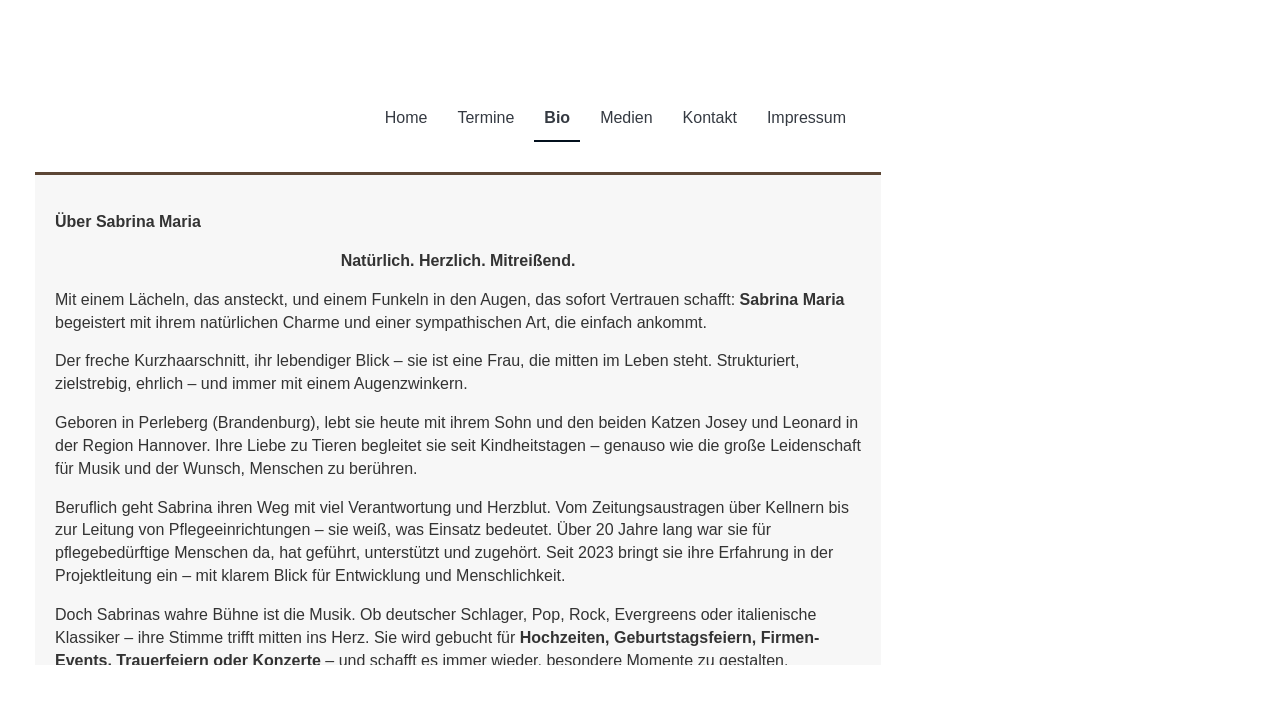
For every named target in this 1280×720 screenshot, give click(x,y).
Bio (557, 117)
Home (406, 117)
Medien (626, 117)
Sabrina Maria (197, 116)
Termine (485, 117)
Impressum (806, 117)
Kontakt (710, 117)
